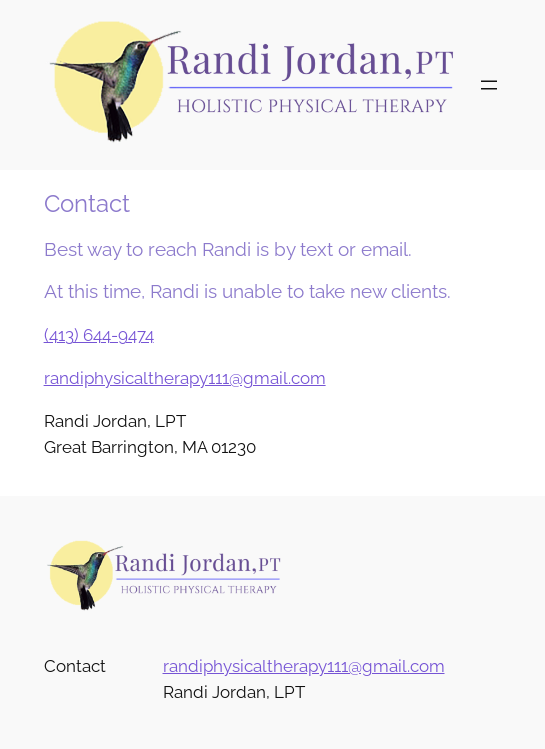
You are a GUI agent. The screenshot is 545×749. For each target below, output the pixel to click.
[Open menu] (489, 85)
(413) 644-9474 (99, 335)
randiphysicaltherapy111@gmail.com (185, 378)
